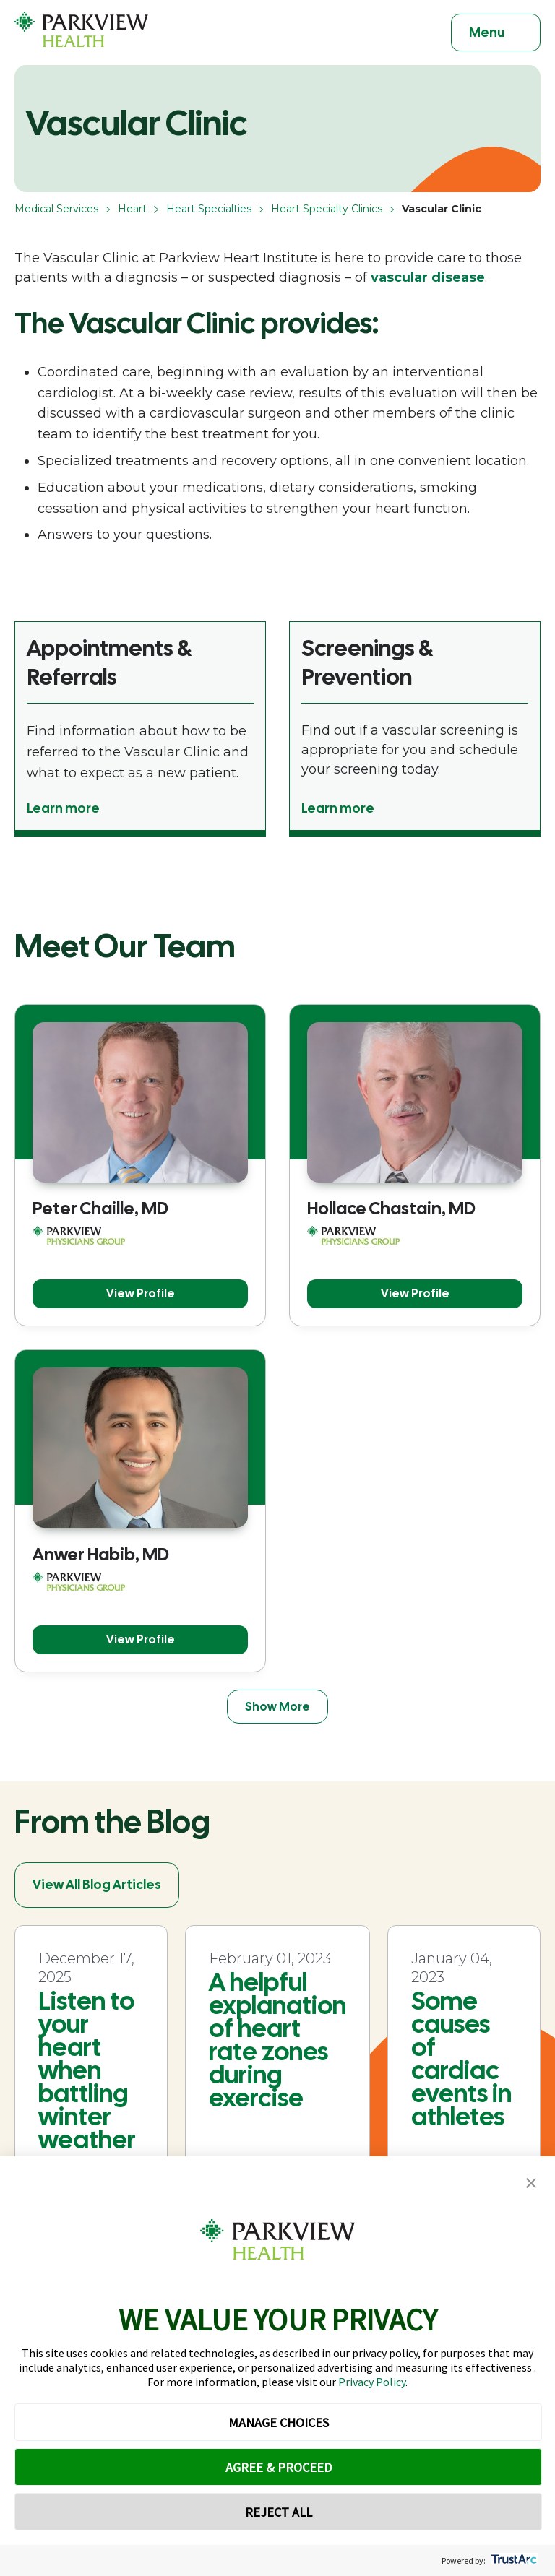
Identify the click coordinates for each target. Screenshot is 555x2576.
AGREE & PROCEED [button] (278, 2467)
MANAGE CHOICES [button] (278, 2422)
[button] (531, 2183)
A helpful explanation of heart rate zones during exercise (277, 2040)
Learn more (63, 808)
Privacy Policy (371, 2381)
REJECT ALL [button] (278, 2512)
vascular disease (428, 277)
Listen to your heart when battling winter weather (87, 2070)
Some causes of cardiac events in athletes (461, 2058)
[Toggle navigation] (496, 32)
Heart (132, 208)
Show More (277, 1706)
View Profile (140, 1293)
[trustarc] (513, 2560)
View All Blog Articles (97, 1884)
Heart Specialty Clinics (326, 208)
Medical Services (56, 208)
